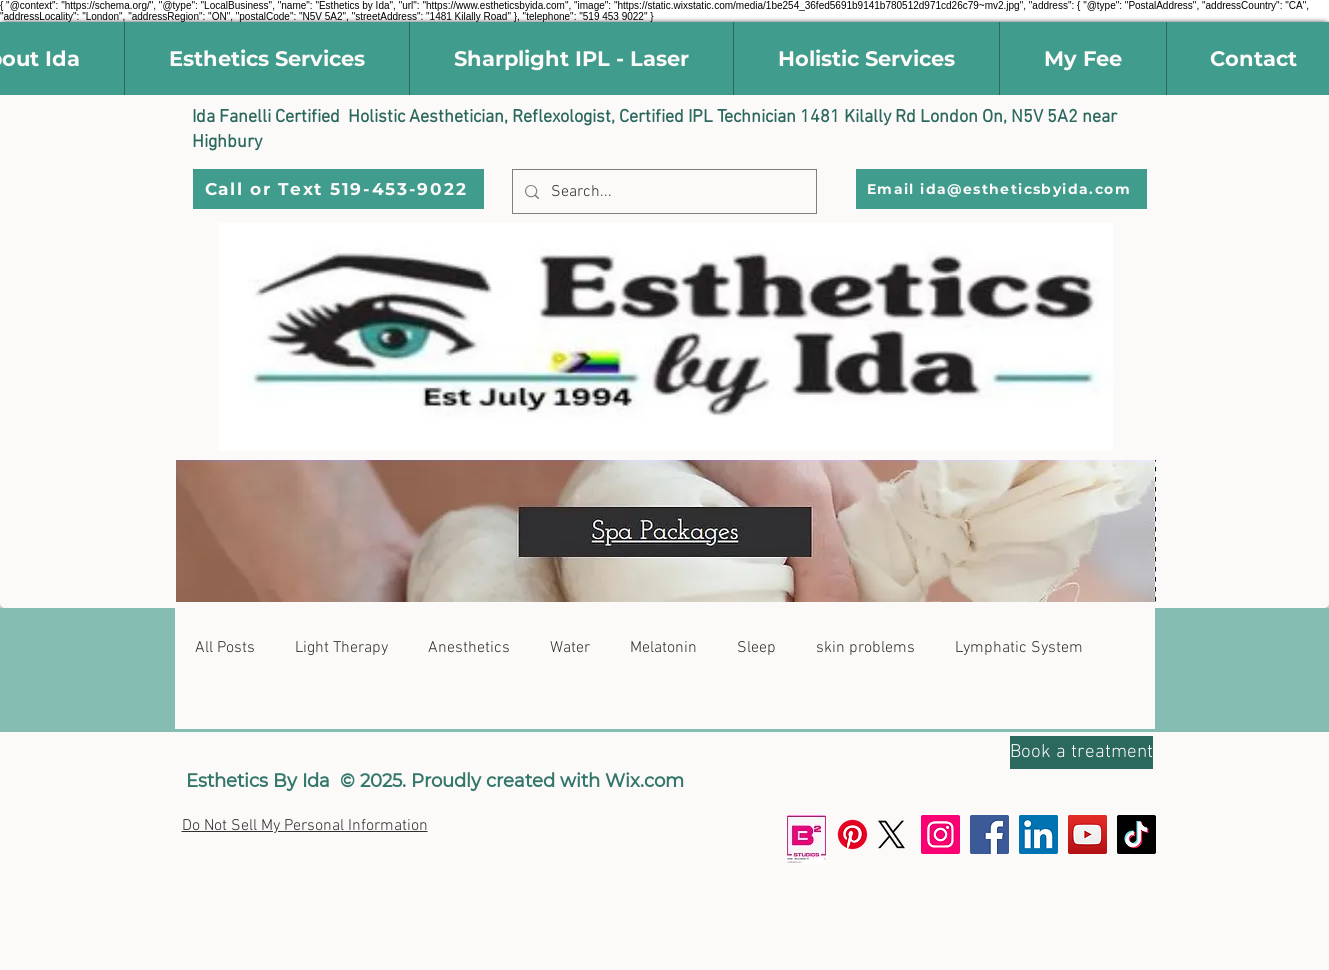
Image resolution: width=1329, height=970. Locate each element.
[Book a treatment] (1081, 752)
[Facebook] (989, 834)
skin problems (865, 648)
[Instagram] (940, 834)
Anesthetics (469, 648)
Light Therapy (341, 648)
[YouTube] (1087, 834)
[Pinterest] (852, 834)
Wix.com (644, 781)
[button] (266, 58)
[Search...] (662, 191)
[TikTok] (1136, 834)
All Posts (225, 648)
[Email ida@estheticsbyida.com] (1001, 189)
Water (570, 648)
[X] (891, 834)
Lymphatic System (1019, 648)
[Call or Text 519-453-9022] (338, 189)
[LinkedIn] (1038, 834)
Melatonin (663, 648)
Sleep (756, 648)
